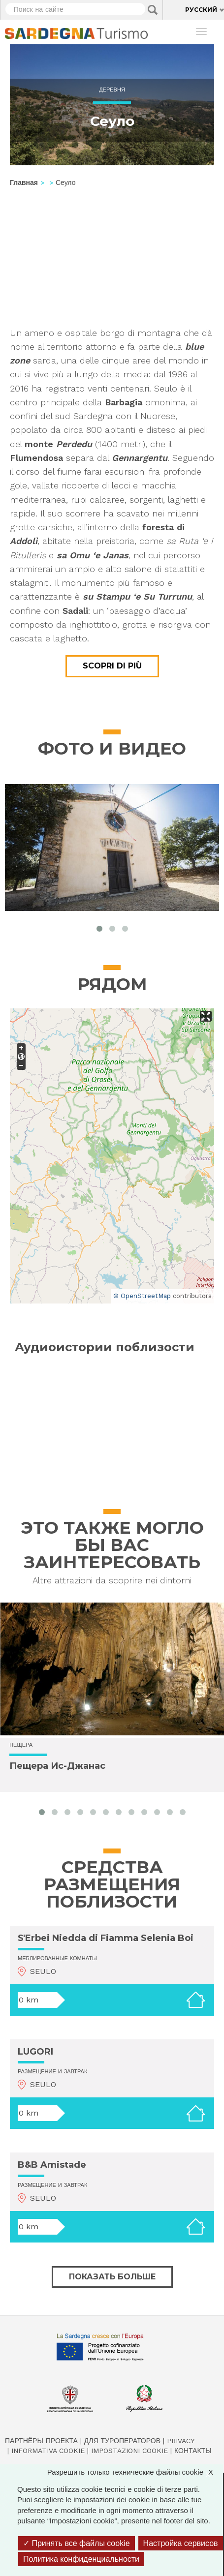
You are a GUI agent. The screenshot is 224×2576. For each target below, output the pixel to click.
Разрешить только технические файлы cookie (135, 2472)
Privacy (180, 2441)
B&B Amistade (52, 2164)
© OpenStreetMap (142, 1296)
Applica (153, 10)
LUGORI (35, 2051)
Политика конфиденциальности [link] (81, 2559)
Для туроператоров (122, 2441)
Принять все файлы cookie (76, 2543)
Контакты (193, 2451)
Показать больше (112, 2276)
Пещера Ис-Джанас (57, 1765)
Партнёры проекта (41, 2441)
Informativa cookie (48, 2451)
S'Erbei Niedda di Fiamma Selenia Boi (105, 1938)
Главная (24, 182)
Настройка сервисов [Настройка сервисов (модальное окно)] (180, 2543)
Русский (201, 9)
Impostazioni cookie (129, 2451)
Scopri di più (112, 665)
